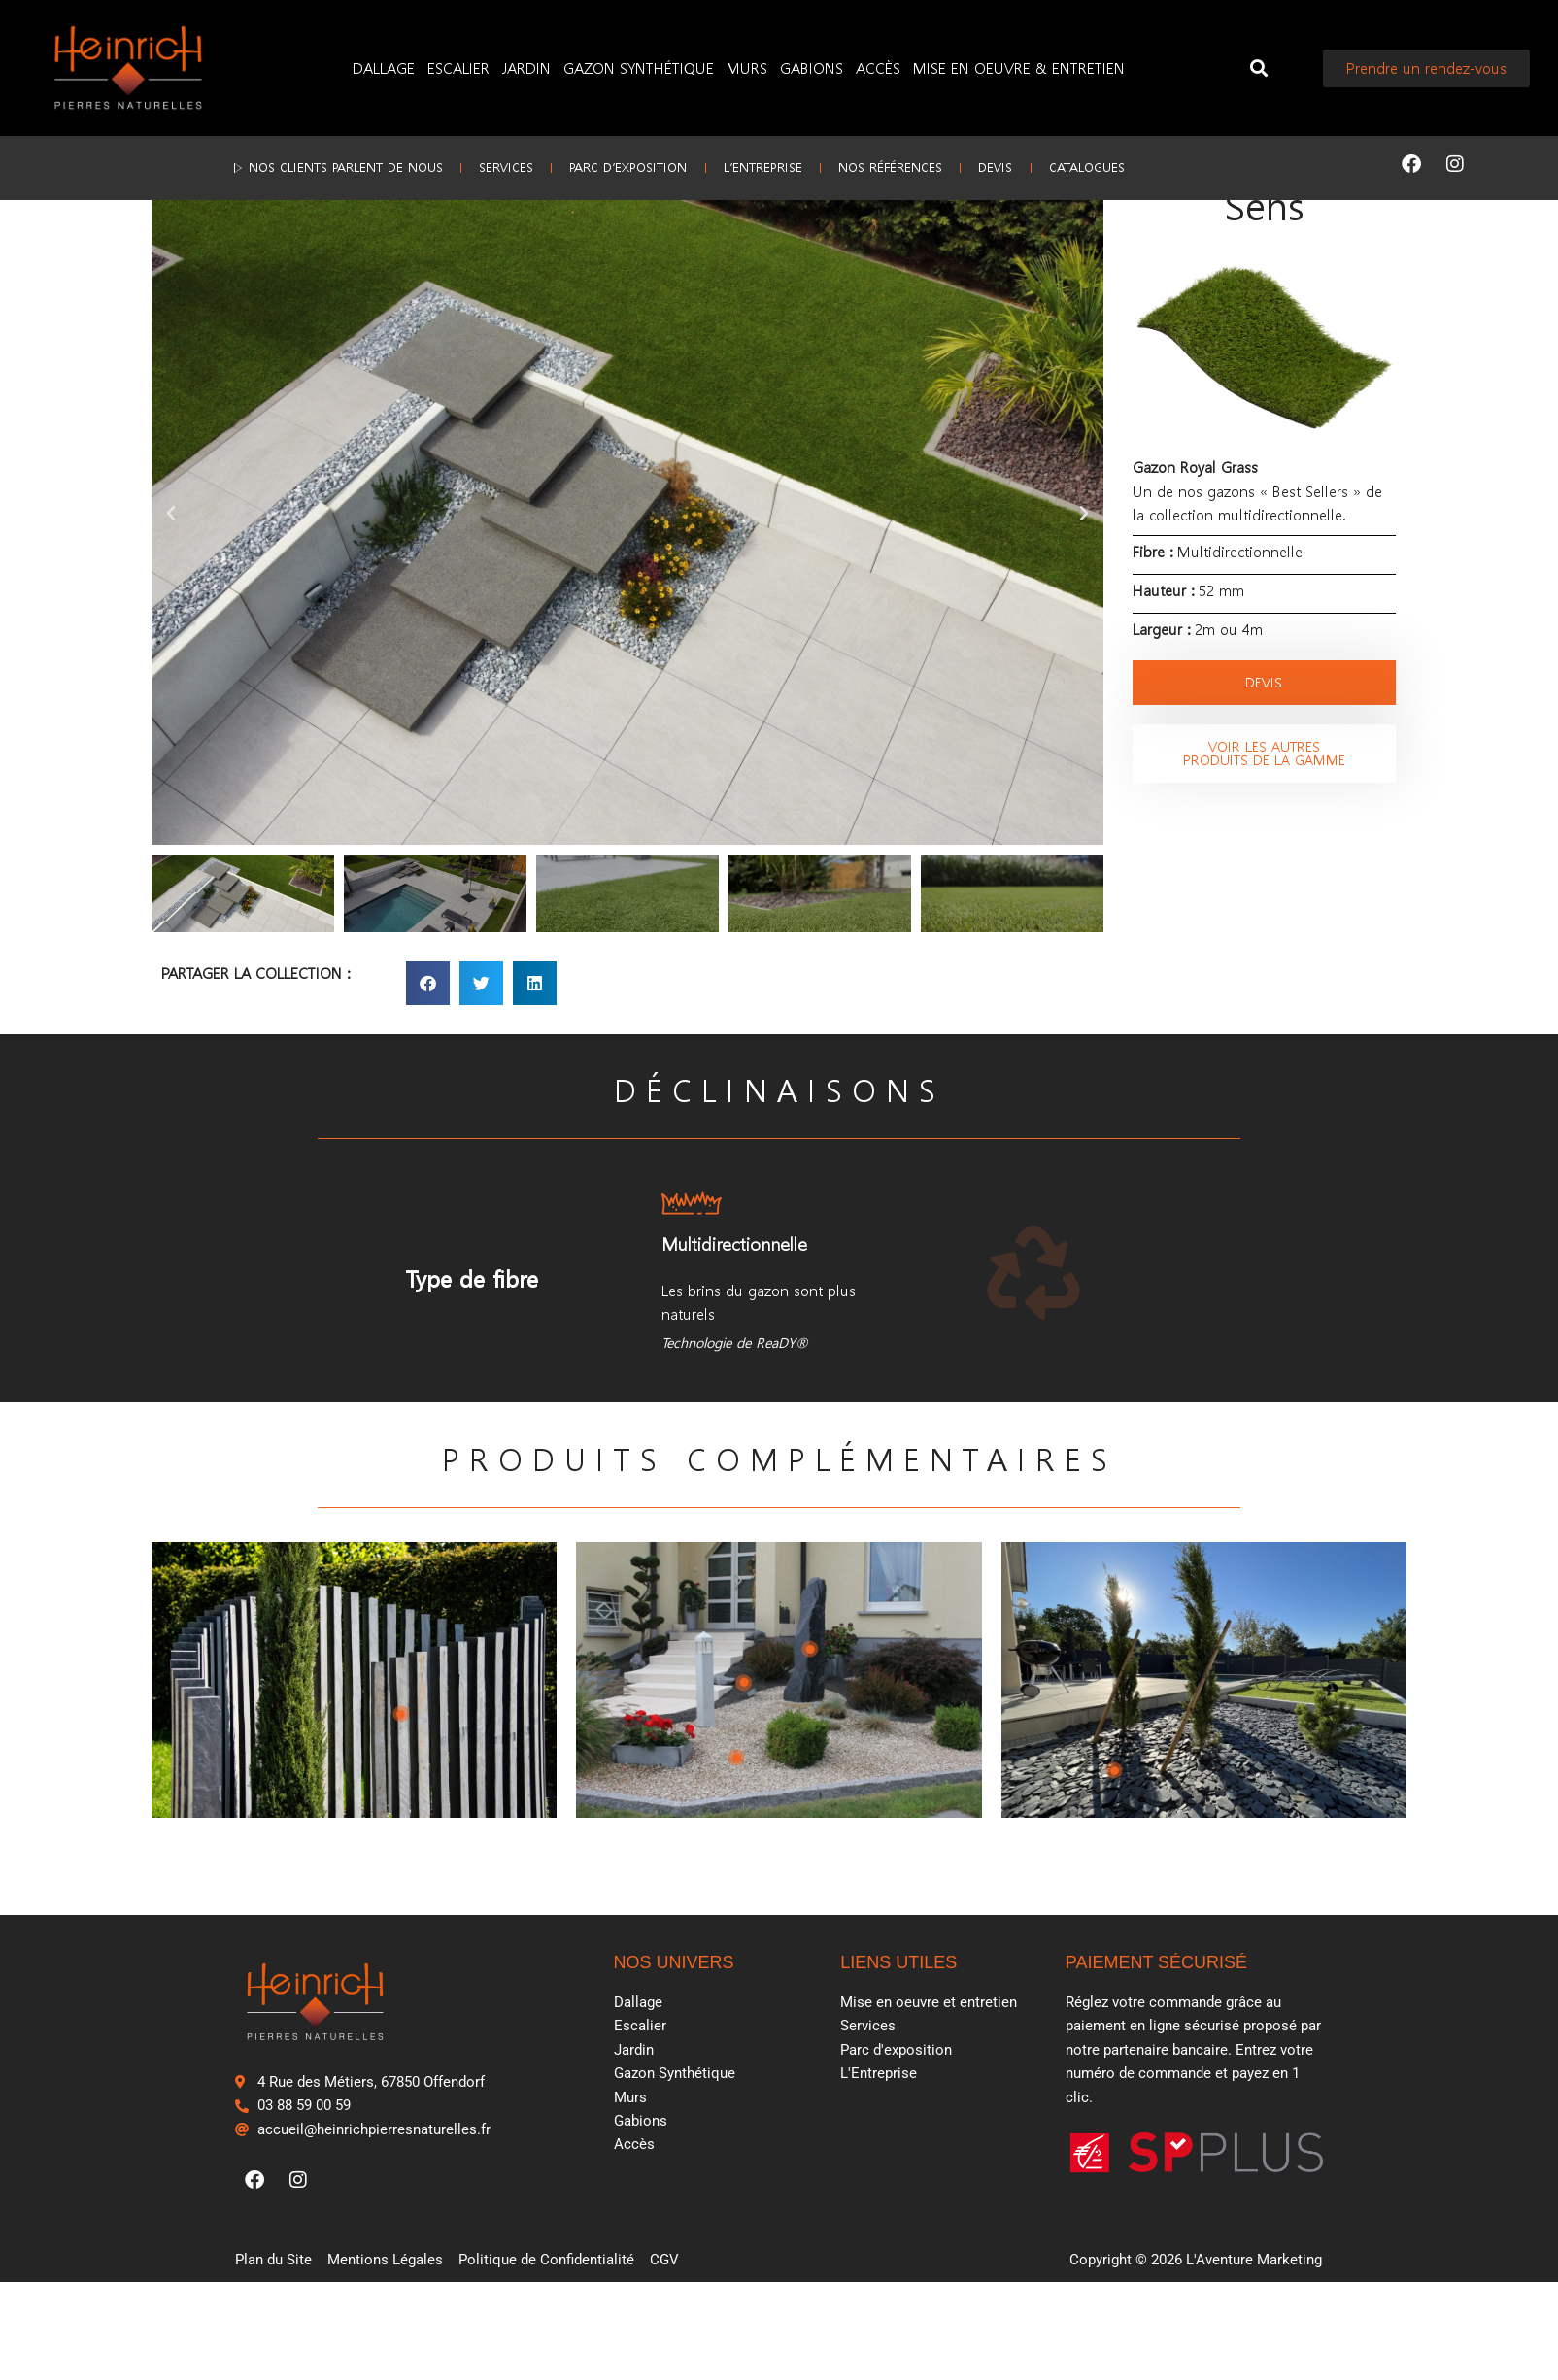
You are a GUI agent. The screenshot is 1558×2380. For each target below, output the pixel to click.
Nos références (915, 163)
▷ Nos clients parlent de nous (262, 163)
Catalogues (1162, 163)
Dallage (384, 67)
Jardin (526, 67)
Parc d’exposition (603, 163)
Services (456, 163)
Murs (747, 67)
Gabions (811, 67)
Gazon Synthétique (638, 67)
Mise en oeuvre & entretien (1019, 67)
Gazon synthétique (272, 223)
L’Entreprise (763, 163)
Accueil (173, 223)
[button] (1259, 68)
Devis (1046, 163)
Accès (878, 67)
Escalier (458, 67)
